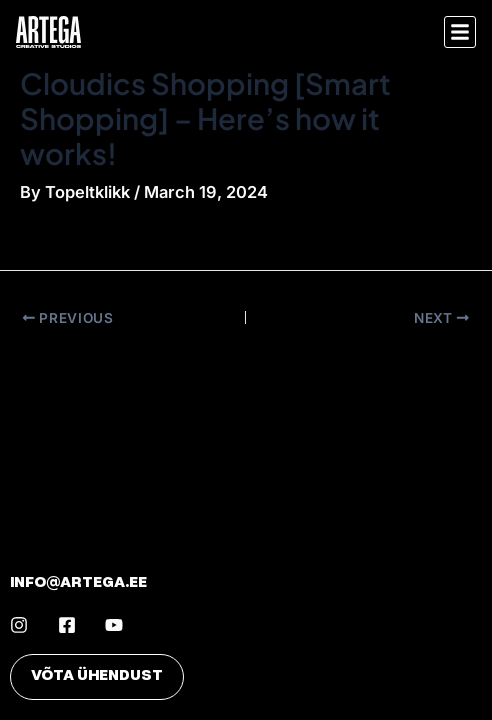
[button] (460, 32)
